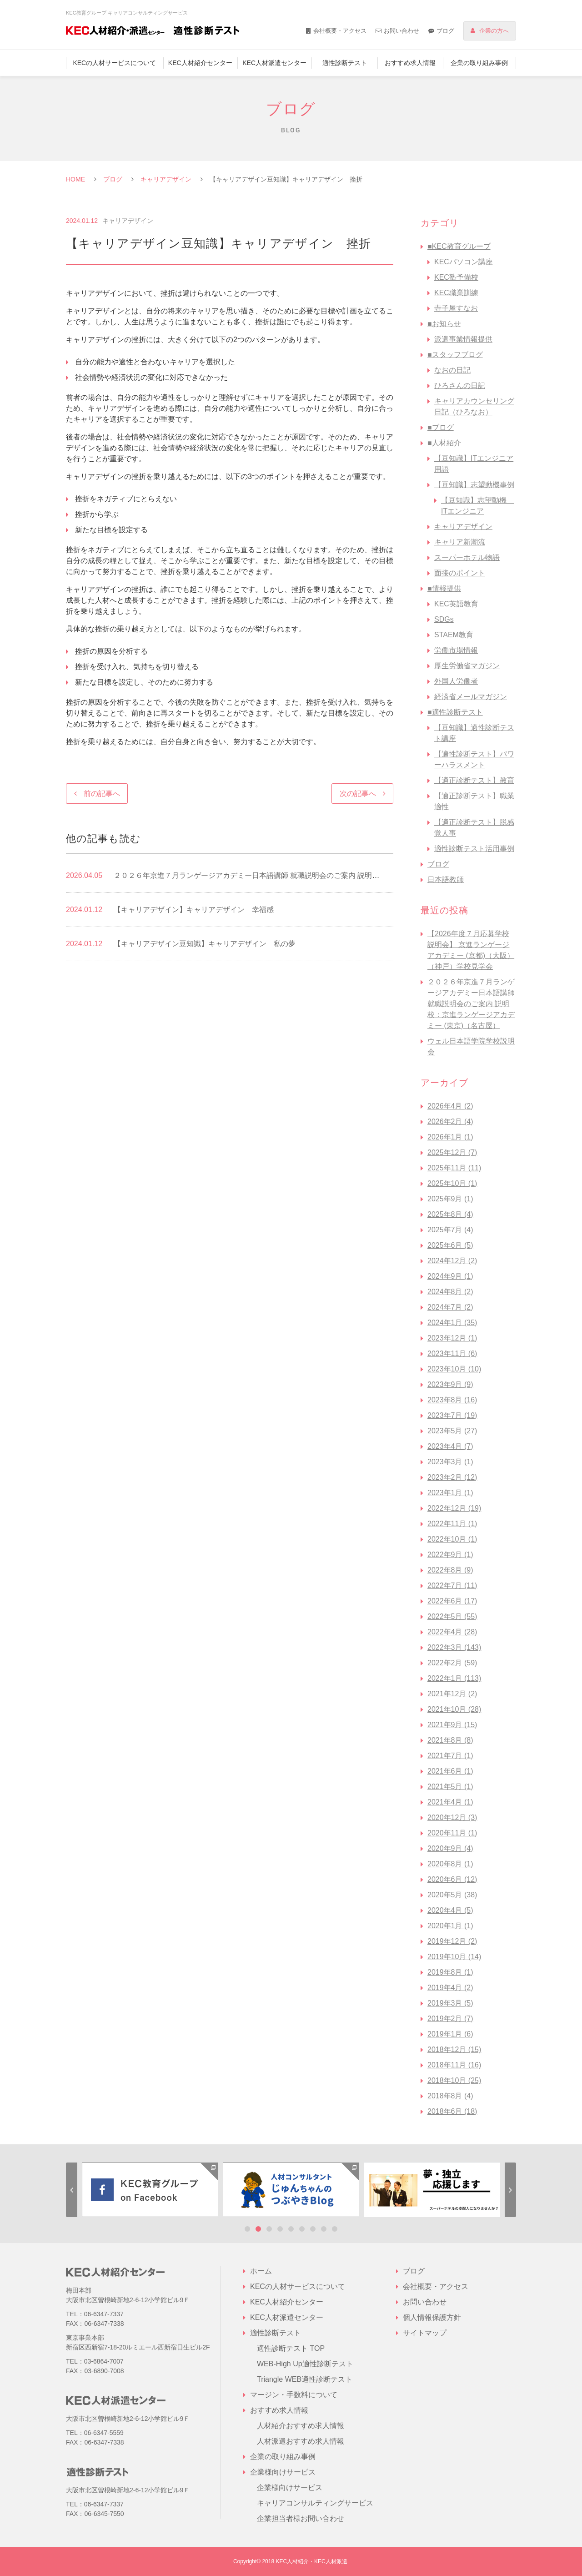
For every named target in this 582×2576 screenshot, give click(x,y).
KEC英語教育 (456, 604)
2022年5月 (452, 1616)
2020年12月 (452, 1817)
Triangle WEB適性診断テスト (304, 2379)
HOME (75, 179)
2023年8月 (452, 1400)
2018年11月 (454, 2065)
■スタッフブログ (455, 354)
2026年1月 (450, 1137)
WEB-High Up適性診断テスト (305, 2364)
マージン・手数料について (293, 2395)
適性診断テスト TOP (291, 2348)
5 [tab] (291, 2229)
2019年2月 (450, 2018)
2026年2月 (450, 1121)
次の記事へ (358, 793)
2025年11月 (454, 1168)
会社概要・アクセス (339, 30)
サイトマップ (425, 2333)
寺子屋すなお (456, 308)
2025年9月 (450, 1199)
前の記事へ (102, 793)
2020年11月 (452, 1833)
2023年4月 (450, 1446)
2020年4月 (450, 1910)
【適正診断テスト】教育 (474, 780)
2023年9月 (450, 1384)
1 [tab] (247, 2229)
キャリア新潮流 (459, 542)
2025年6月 (450, 1245)
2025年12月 (452, 1152)
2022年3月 (454, 1647)
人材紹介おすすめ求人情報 (300, 2426)
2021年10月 (454, 1709)
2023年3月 (450, 1462)
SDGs (444, 619)
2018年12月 (454, 2049)
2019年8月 (450, 1972)
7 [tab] (313, 2229)
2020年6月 (452, 1879)
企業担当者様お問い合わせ (300, 2518)
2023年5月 (452, 1431)
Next (510, 2190)
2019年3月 (450, 2003)
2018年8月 (450, 2096)
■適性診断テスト (455, 712)
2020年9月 (450, 1848)
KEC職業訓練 (456, 293)
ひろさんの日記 (459, 385)
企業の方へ (494, 30)
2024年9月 (450, 1276)
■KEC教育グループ (459, 246)
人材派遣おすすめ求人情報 (300, 2441)
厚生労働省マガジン (467, 666)
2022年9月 (450, 1554)
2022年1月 (454, 1678)
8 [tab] (323, 2229)
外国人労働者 (456, 681)
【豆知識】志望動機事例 (474, 485)
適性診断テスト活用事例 (474, 848)
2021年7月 (450, 1755)
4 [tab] (280, 2229)
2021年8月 (450, 1740)
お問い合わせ (401, 30)
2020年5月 (452, 1895)
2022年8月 (450, 1570)
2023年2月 (452, 1477)
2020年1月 (450, 1926)
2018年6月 (452, 2111)
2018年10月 (454, 2080)
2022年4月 (452, 1632)
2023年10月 (454, 1369)
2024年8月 (450, 1292)
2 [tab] (258, 2229)
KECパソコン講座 (463, 262)
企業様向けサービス (289, 2487)
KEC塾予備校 (456, 277)
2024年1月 (452, 1322)
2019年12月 (452, 1941)
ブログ (445, 30)
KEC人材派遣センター (274, 62)
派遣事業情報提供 (463, 339)
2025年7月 (450, 1230)
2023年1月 (450, 1493)
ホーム (261, 2271)
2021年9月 (452, 1725)
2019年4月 (450, 1987)
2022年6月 (452, 1601)
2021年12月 (452, 1694)
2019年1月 (450, 2034)
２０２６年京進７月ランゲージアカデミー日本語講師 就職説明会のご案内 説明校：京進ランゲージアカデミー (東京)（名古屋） (471, 1003)
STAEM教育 (453, 635)
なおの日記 (452, 370)
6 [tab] (302, 2229)
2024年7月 (450, 1307)
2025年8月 (450, 1214)
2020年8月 (450, 1864)
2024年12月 (452, 1261)
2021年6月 (450, 1771)
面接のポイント (459, 573)
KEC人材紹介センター (200, 62)
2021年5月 (450, 1786)
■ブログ (440, 427)
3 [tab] (269, 2229)
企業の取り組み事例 (479, 62)
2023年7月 (452, 1415)
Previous (71, 2190)
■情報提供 (444, 588)
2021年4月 (450, 1802)
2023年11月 (452, 1353)
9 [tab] (334, 2229)
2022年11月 (452, 1523)
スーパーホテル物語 (467, 557)
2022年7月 (452, 1585)
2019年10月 (454, 1957)
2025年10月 (452, 1183)
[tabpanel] (150, 2190)
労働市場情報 (456, 650)
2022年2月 (452, 1663)
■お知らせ (444, 324)
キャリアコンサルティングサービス (315, 2503)
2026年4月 (450, 1106)
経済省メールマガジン (470, 697)
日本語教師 (445, 879)
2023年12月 (452, 1338)
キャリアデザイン (165, 179)
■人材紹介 (444, 443)
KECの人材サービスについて (114, 62)
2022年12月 (454, 1508)
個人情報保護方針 (432, 2317)
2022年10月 (452, 1539)
